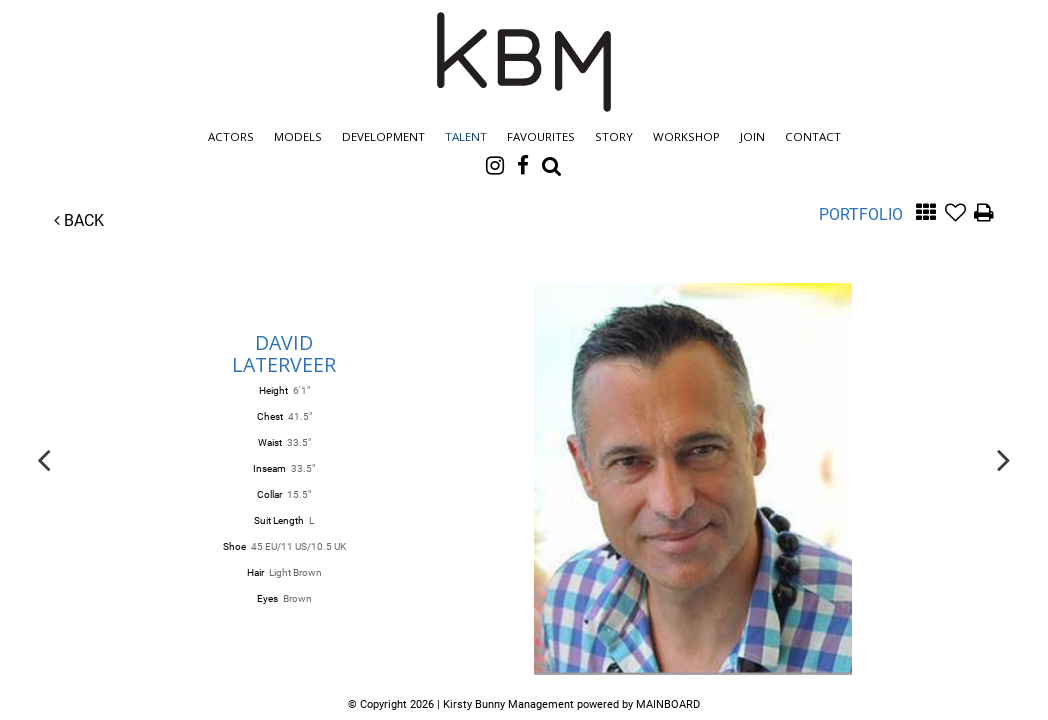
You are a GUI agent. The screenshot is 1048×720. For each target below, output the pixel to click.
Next (1004, 459)
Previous (44, 459)
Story (614, 136)
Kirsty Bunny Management (524, 62)
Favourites (541, 136)
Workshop (686, 136)
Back (79, 220)
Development (383, 136)
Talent (466, 136)
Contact (813, 136)
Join (752, 136)
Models (298, 136)
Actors (231, 136)
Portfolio (861, 214)
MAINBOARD (668, 704)
